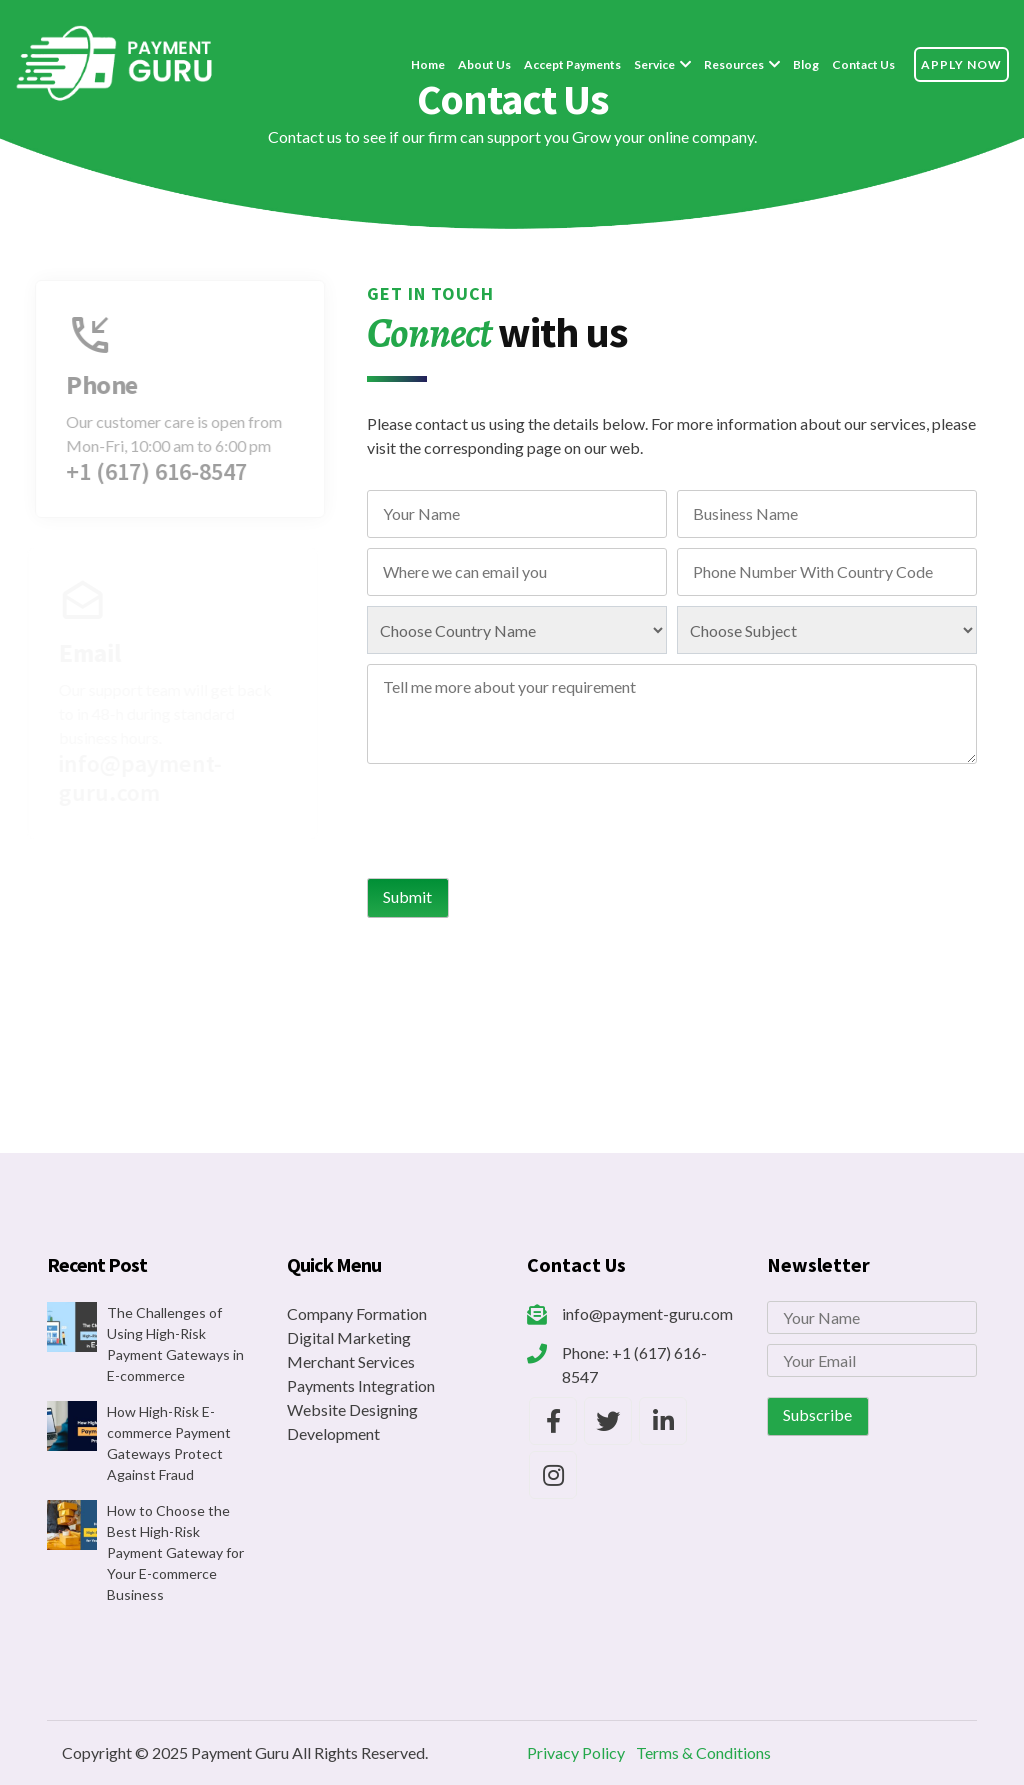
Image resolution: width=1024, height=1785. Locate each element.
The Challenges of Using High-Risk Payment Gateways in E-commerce (175, 1344)
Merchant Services (351, 1361)
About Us (484, 64)
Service (654, 64)
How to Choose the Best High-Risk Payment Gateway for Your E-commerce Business (175, 1552)
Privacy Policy (576, 1752)
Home (428, 64)
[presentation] (519, 819)
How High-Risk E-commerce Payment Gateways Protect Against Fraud (169, 1443)
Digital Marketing (349, 1337)
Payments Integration (361, 1385)
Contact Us (863, 64)
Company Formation (357, 1313)
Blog (806, 64)
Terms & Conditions (703, 1752)
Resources (734, 64)
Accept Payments (572, 64)
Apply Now (961, 64)
